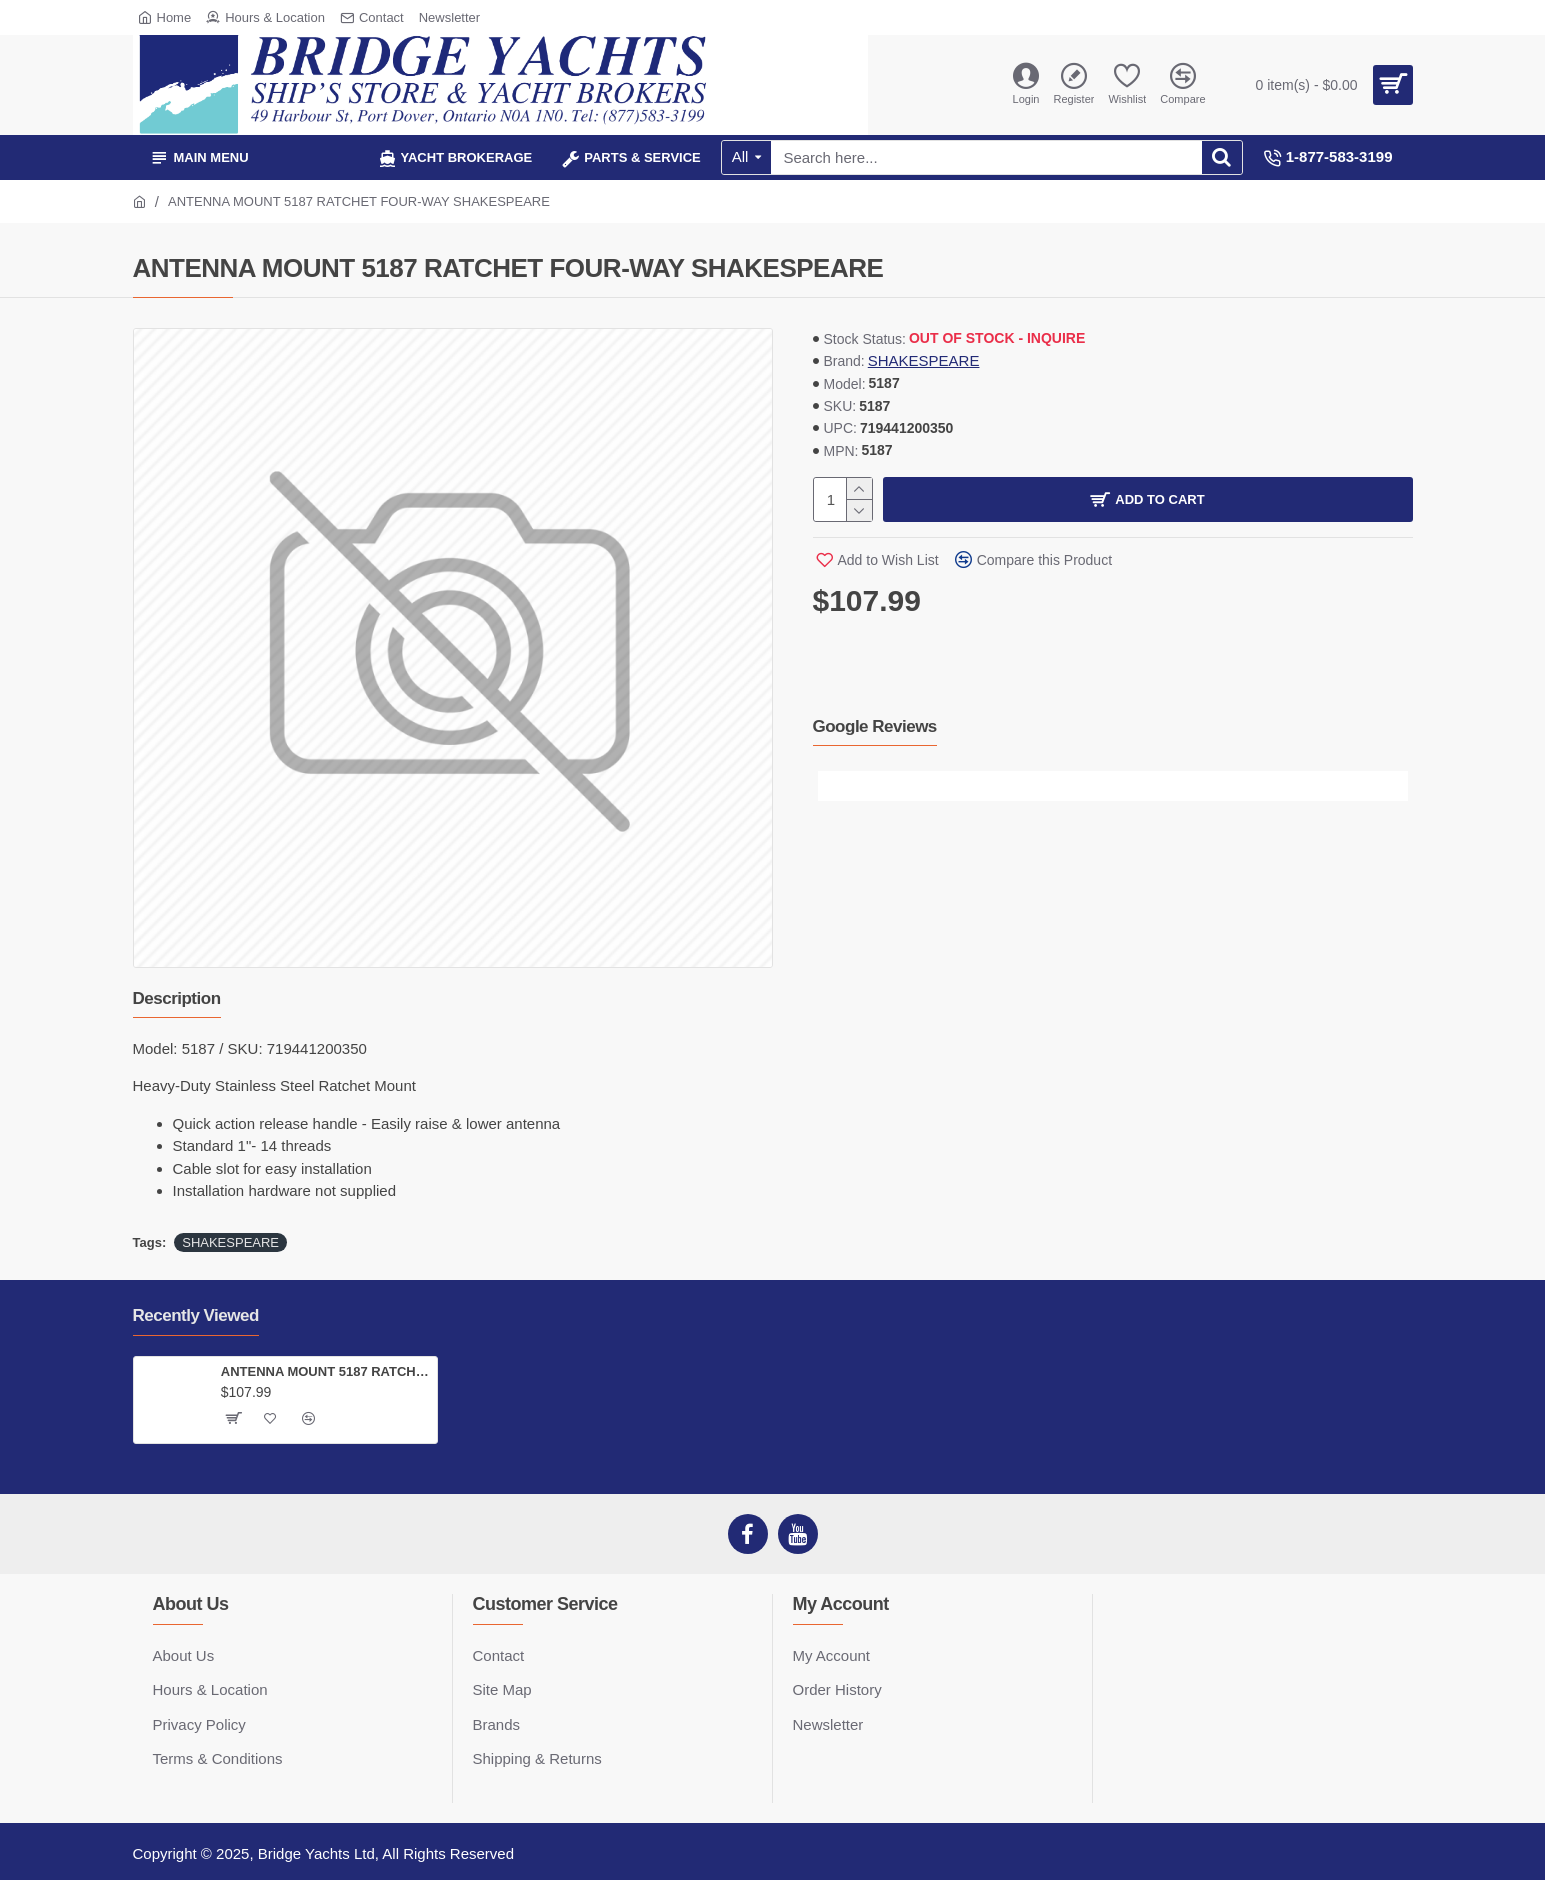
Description (177, 998)
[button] (833, 786)
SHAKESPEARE (924, 360)
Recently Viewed (196, 1315)
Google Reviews (875, 726)
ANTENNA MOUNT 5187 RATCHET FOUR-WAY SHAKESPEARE (325, 1371)
